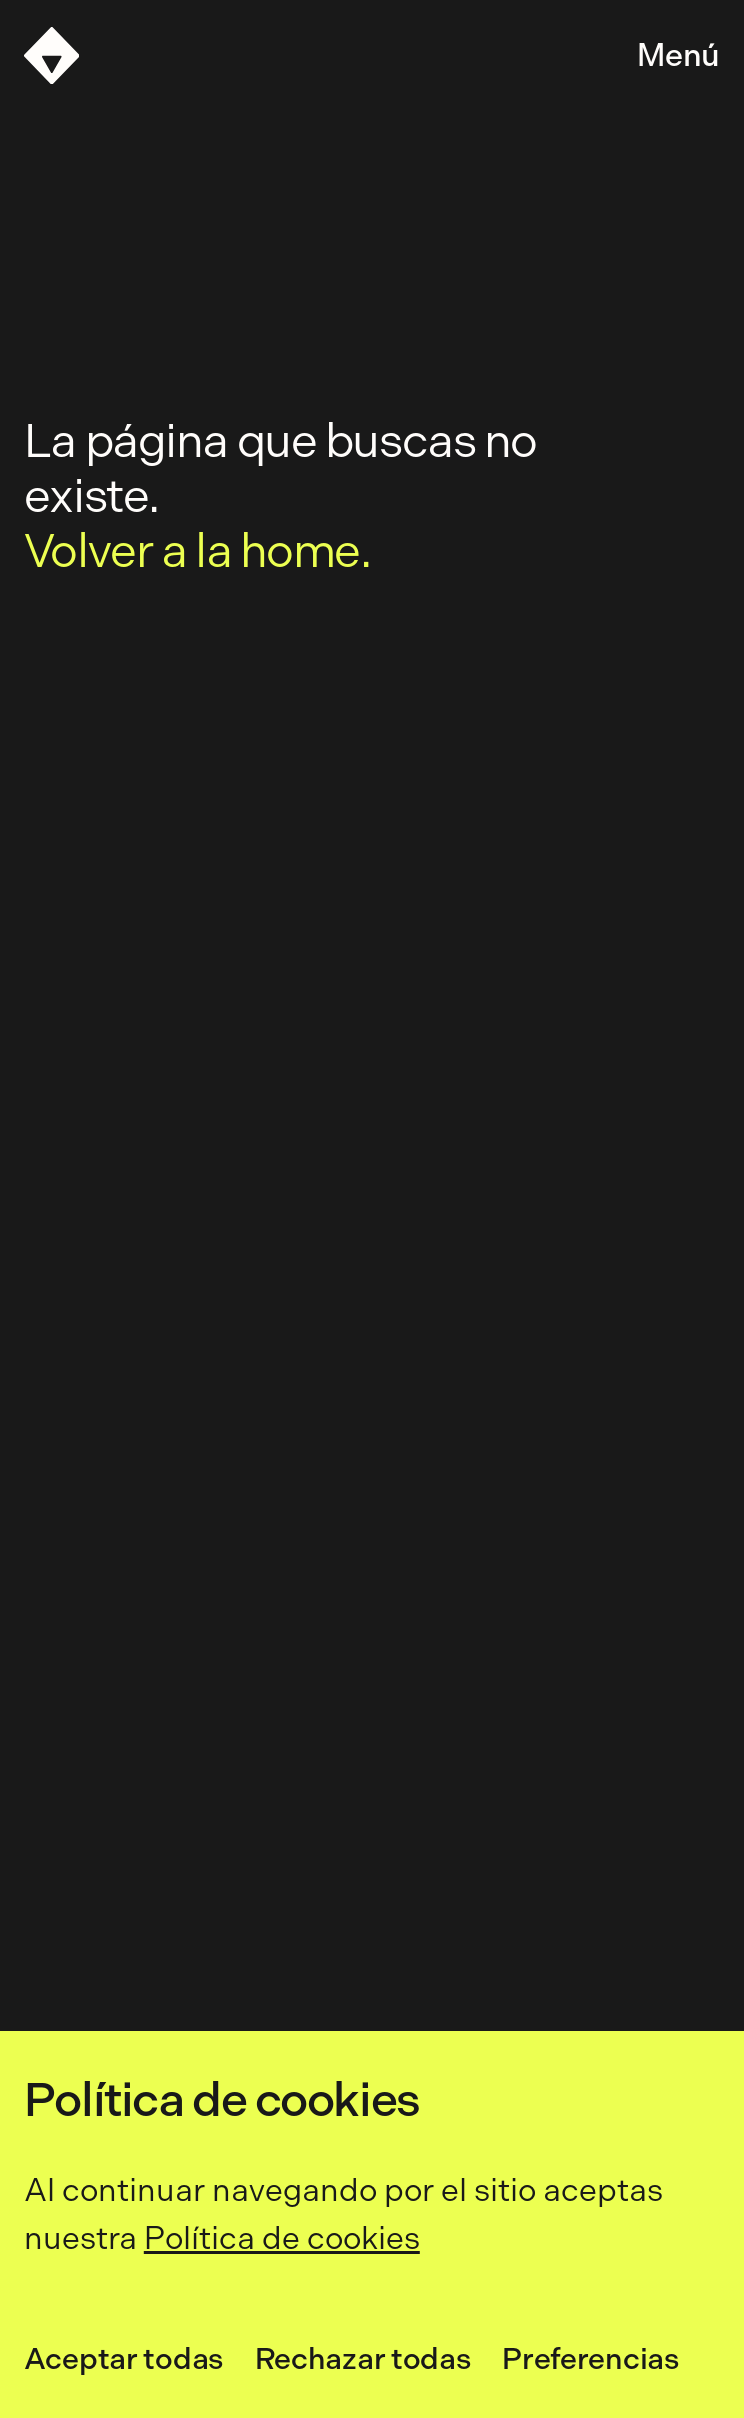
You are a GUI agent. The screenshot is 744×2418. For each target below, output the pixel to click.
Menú (678, 55)
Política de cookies (282, 2238)
